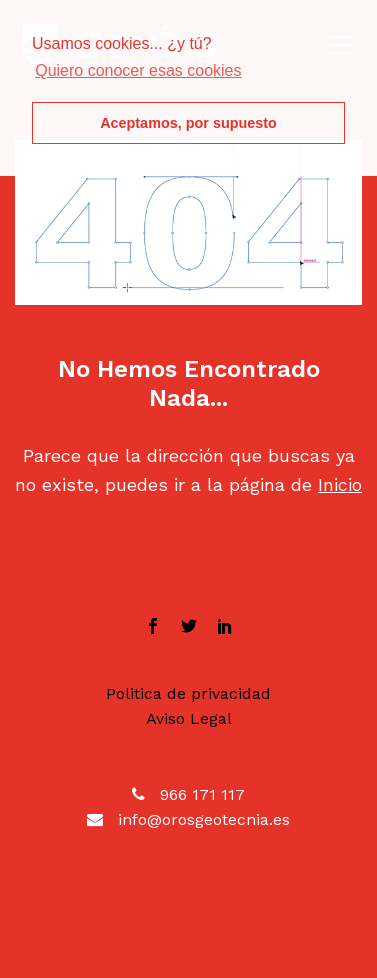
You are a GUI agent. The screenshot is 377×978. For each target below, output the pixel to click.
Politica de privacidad (188, 693)
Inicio (340, 484)
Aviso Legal (189, 718)
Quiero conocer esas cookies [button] (138, 70)
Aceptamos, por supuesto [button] (188, 123)
